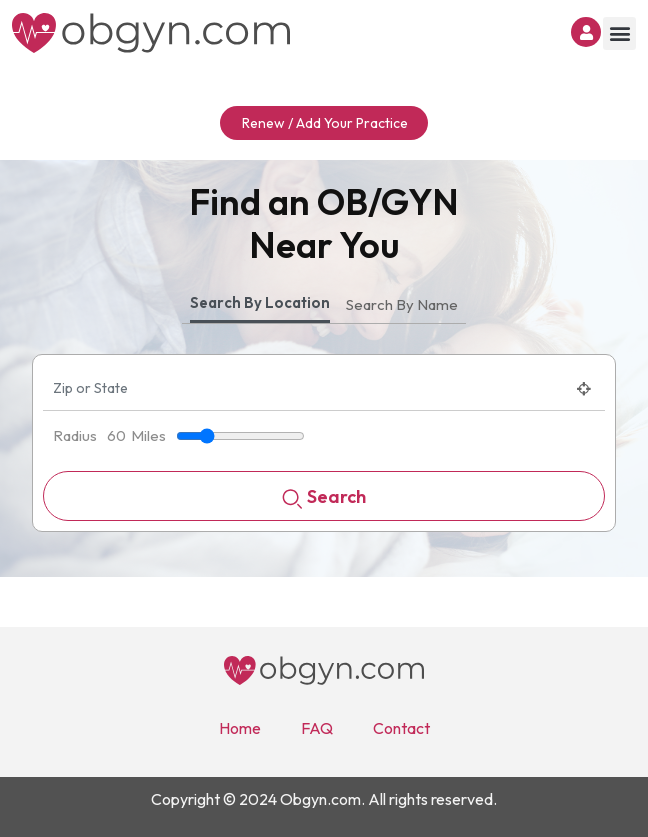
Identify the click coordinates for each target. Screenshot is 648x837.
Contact (401, 728)
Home (240, 728)
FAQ (317, 728)
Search (324, 498)
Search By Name (402, 304)
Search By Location (260, 302)
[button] (619, 33)
